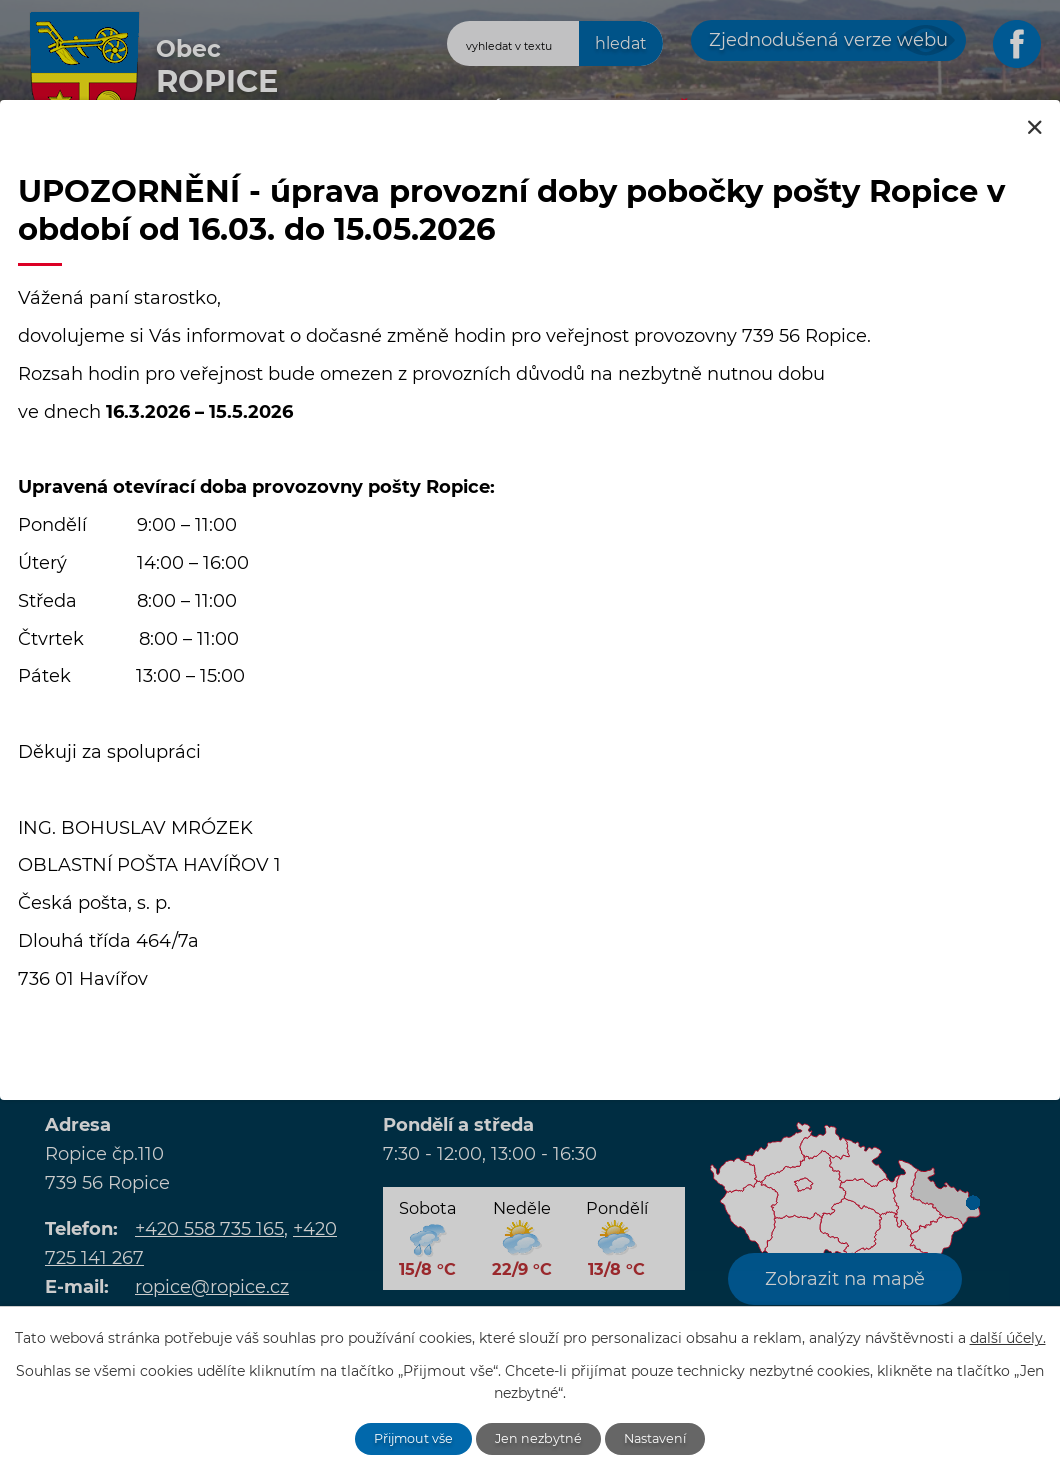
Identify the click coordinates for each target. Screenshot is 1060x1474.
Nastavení (667, 1437)
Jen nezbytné (541, 1437)
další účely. (1008, 1335)
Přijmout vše (404, 1437)
